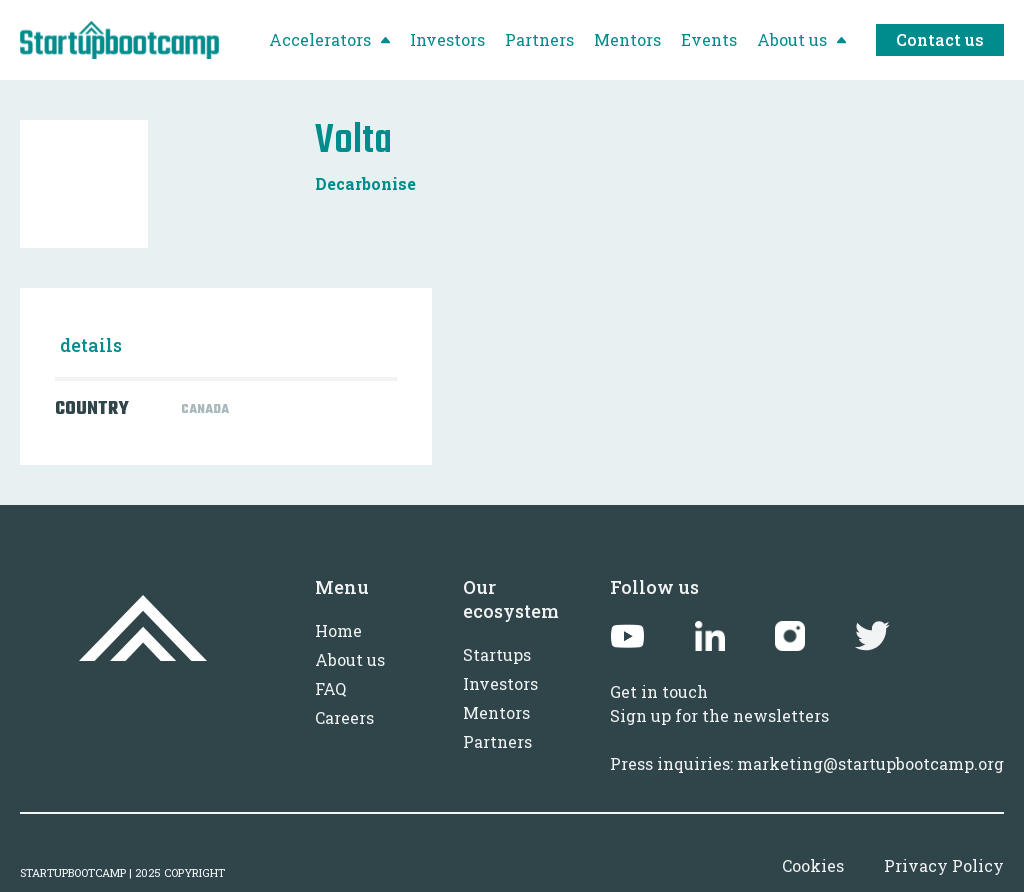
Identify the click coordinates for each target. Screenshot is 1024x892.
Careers (344, 717)
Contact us (940, 39)
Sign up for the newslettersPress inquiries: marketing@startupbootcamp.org (807, 739)
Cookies (813, 865)
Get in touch (659, 691)
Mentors (496, 712)
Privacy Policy (944, 865)
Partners (497, 741)
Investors (500, 683)
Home (338, 630)
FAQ (330, 688)
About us (350, 659)
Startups (497, 654)
